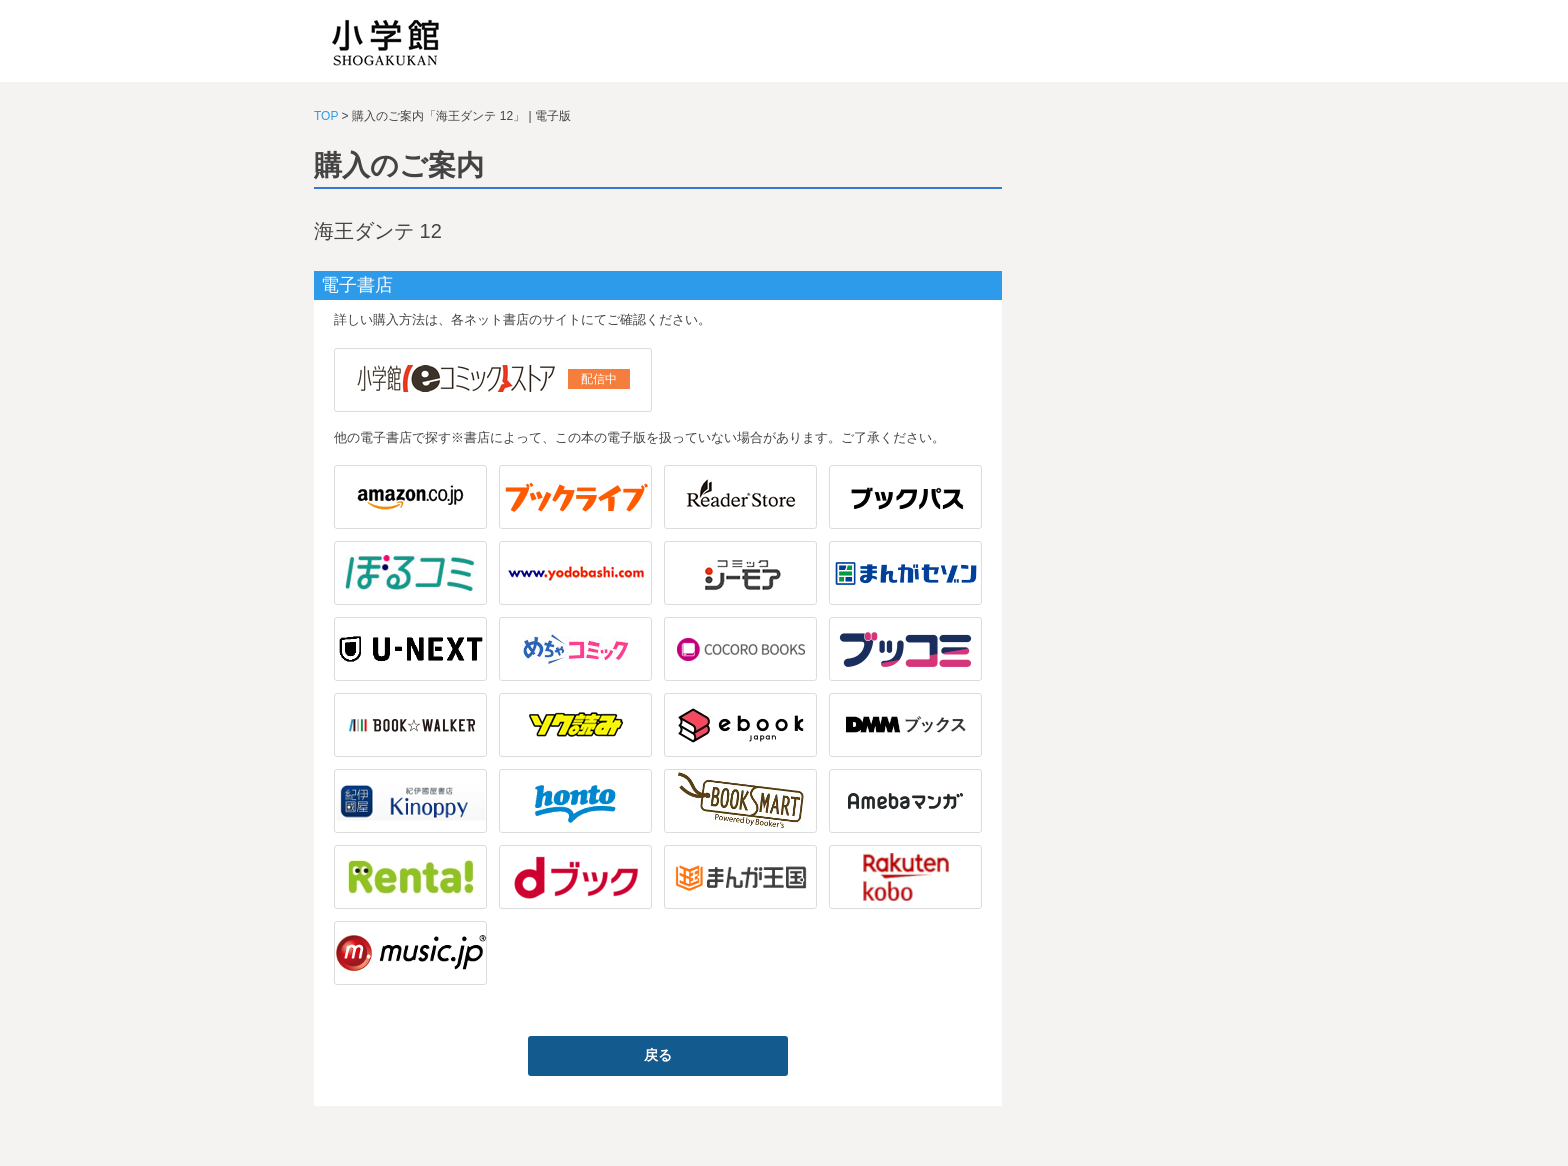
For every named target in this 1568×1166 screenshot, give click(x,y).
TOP (326, 116)
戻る (658, 1055)
